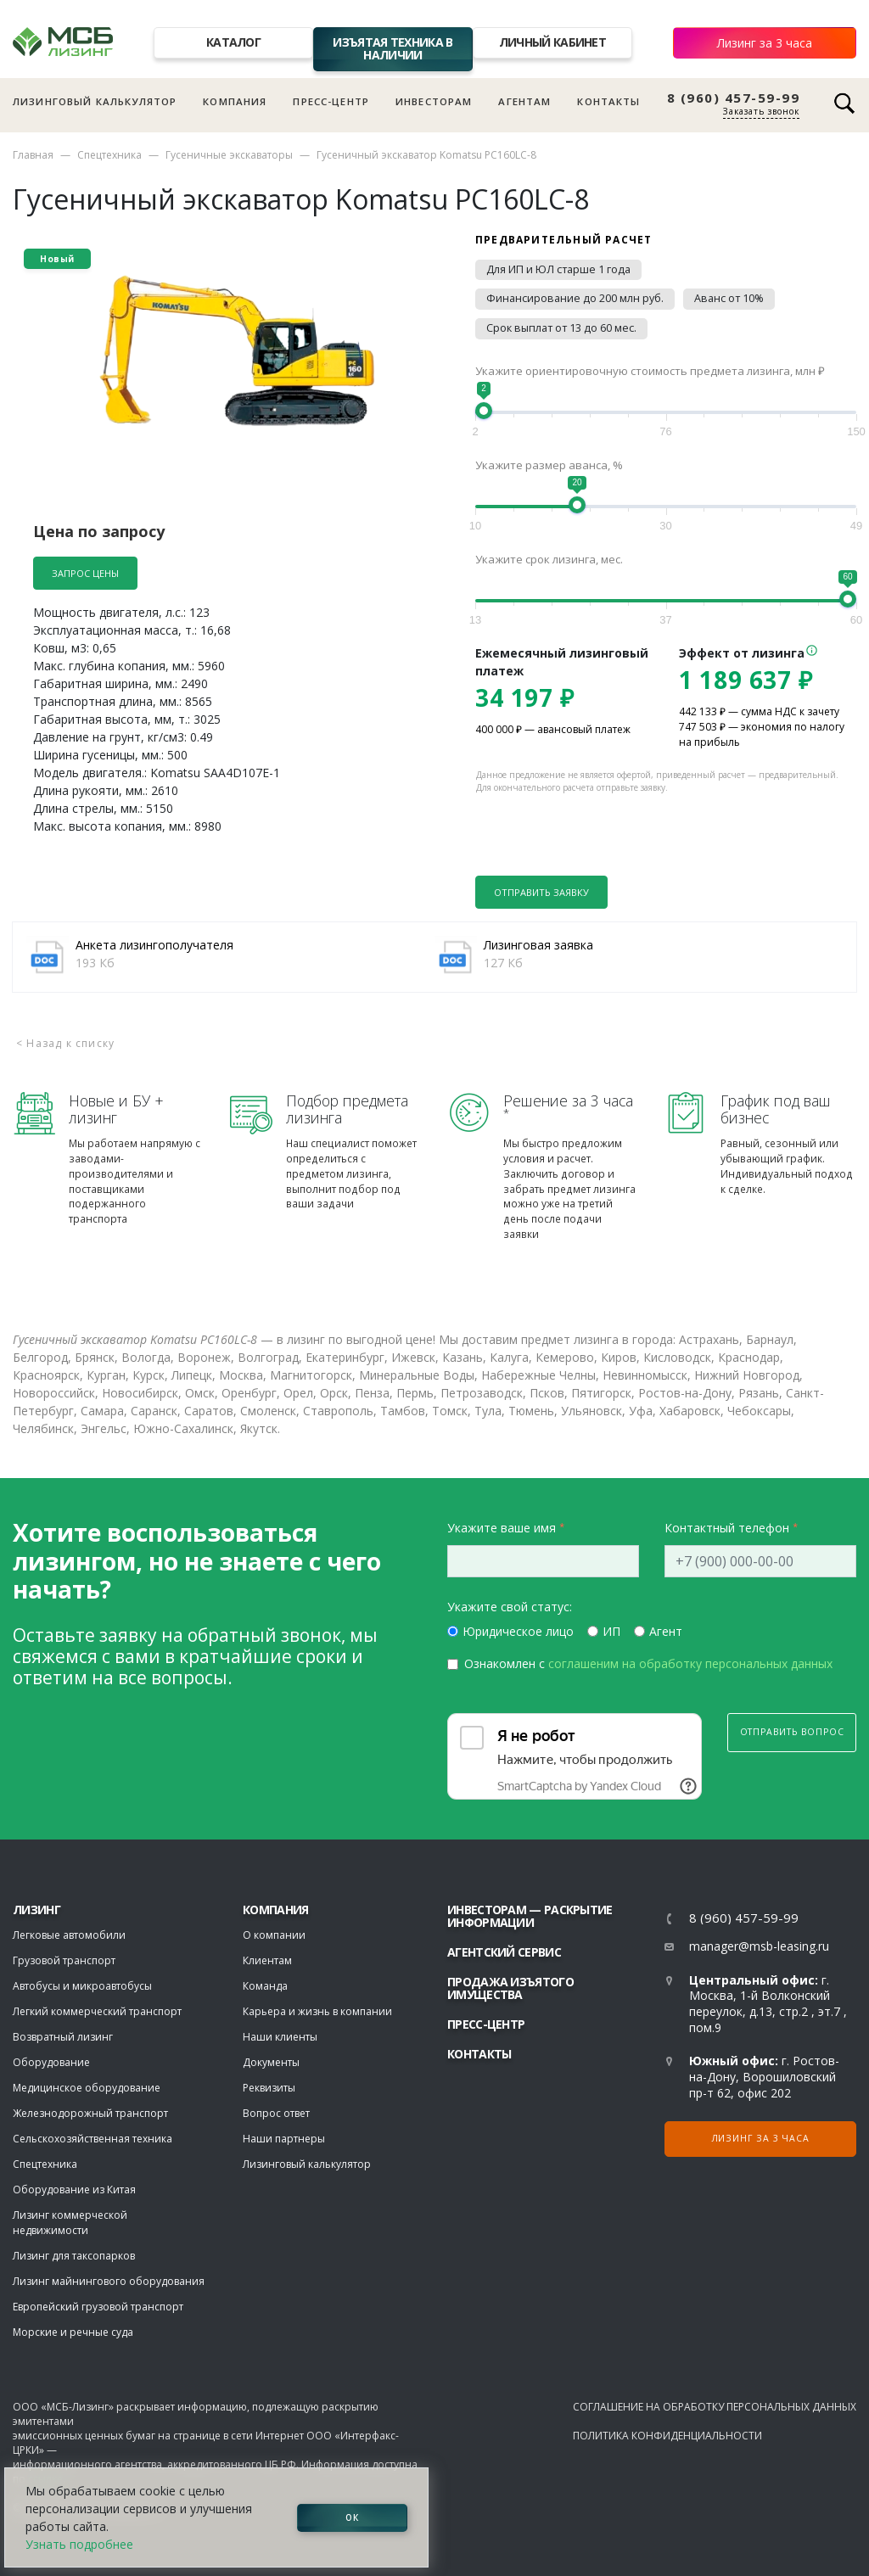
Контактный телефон (726, 1528)
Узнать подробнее (79, 2544)
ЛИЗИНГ (36, 1909)
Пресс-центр (331, 101)
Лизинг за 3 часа (764, 43)
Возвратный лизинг (63, 2037)
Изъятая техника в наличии (392, 48)
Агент (665, 1631)
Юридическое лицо (518, 1631)
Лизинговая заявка (538, 945)
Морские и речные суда (73, 2332)
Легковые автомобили (69, 1935)
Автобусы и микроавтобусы (82, 1986)
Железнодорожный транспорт (90, 2113)
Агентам (524, 101)
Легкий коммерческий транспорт (97, 2011)
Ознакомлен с (648, 1663)
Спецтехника (109, 155)
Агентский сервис (504, 1952)
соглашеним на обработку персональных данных (690, 1663)
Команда (265, 1986)
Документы (271, 2062)
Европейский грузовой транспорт (98, 2306)
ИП (611, 1631)
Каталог (233, 42)
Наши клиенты (280, 2037)
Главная (33, 155)
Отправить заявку (541, 892)
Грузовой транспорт (64, 1960)
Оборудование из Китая (74, 2189)
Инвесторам (434, 101)
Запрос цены (85, 573)
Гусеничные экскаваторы (229, 155)
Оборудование (51, 2062)
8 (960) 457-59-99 (733, 98)
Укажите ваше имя (501, 1528)
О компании (274, 1935)
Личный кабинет (552, 42)
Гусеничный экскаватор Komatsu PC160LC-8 (426, 155)
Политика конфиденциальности (667, 2435)
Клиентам (267, 1960)
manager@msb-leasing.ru (759, 1946)
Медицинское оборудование (86, 2087)
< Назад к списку (65, 1043)
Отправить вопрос (792, 1732)
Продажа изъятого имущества (510, 1988)
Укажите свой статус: (509, 1607)
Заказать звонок (761, 111)
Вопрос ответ (276, 2113)
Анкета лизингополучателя (154, 945)
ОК (352, 2517)
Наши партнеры (284, 2138)
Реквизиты (269, 2087)
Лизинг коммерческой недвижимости (70, 2222)
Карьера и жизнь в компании (317, 2011)
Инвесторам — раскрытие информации (530, 1915)
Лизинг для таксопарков (74, 2255)
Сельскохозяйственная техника (92, 2138)
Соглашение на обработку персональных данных (714, 2407)
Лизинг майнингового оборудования (109, 2281)
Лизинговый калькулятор (95, 101)
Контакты (608, 101)
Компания (234, 101)
